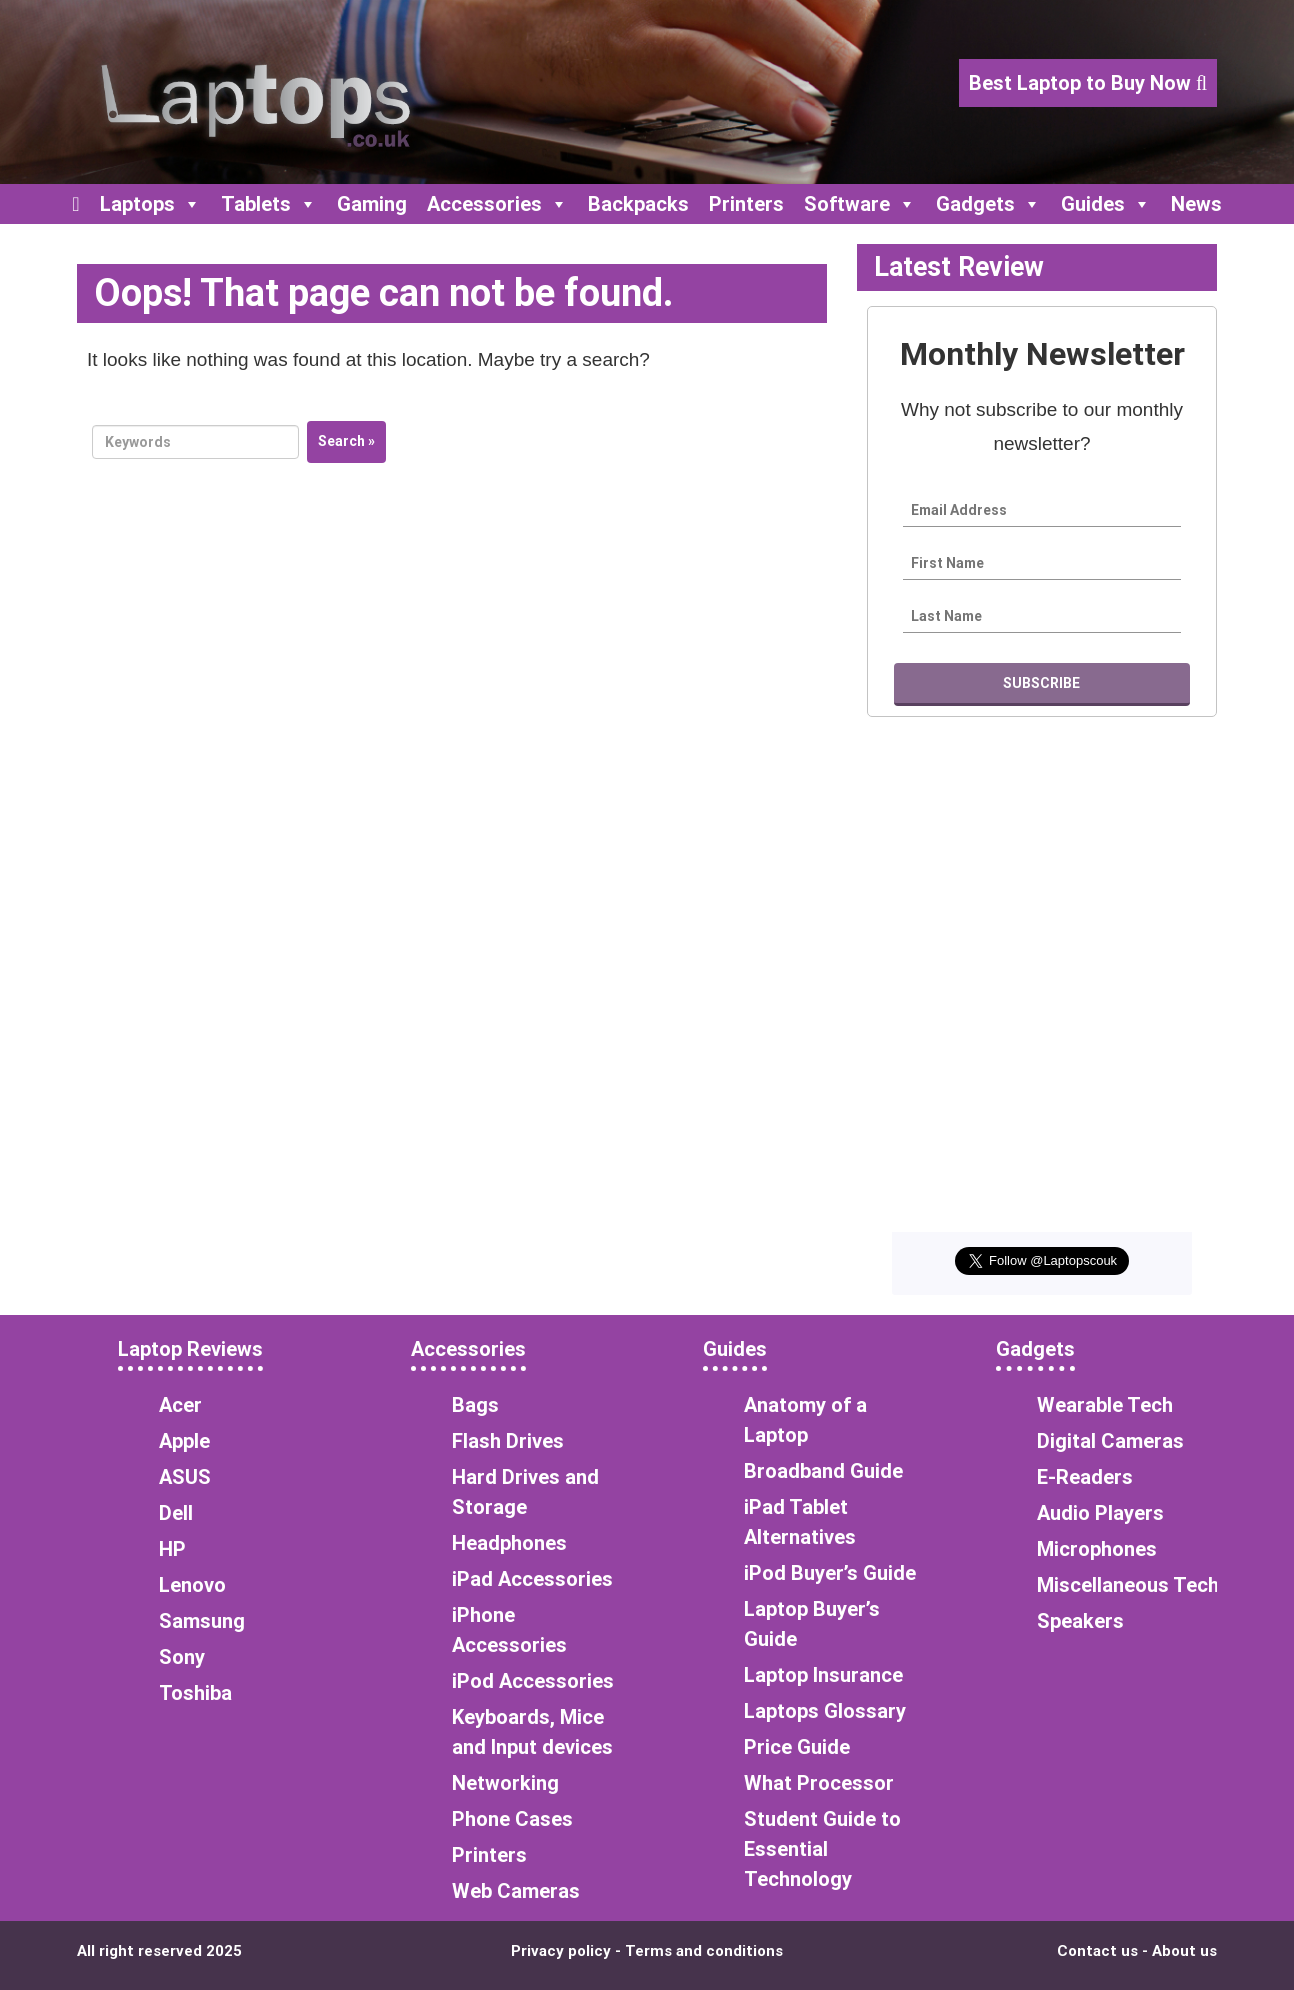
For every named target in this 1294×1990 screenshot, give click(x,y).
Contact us (1097, 1951)
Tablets (269, 204)
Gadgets (988, 204)
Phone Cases (512, 1819)
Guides (1106, 204)
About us (1184, 1951)
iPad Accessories (532, 1579)
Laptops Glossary (825, 1711)
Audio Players (1100, 1513)
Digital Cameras (1110, 1441)
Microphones (1097, 1549)
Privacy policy (561, 1951)
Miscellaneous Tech (1128, 1585)
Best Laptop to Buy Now (1088, 83)
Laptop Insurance (823, 1675)
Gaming (372, 204)
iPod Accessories (533, 1681)
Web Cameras (516, 1891)
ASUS (185, 1477)
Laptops (150, 204)
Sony (182, 1657)
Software (860, 204)
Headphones (509, 1543)
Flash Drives (508, 1441)
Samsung (202, 1621)
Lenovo (192, 1585)
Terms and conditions (704, 1951)
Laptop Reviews (190, 1349)
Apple (184, 1441)
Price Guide (797, 1747)
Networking (505, 1783)
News (1196, 204)
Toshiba (195, 1693)
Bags (475, 1405)
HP (172, 1549)
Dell (176, 1513)
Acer (180, 1405)
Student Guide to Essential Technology (822, 1849)
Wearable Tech (1105, 1405)
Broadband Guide (823, 1471)
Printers (746, 204)
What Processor (819, 1783)
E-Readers (1085, 1477)
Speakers (1080, 1621)
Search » (346, 441)
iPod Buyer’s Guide (830, 1573)
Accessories (497, 204)
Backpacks (638, 204)
